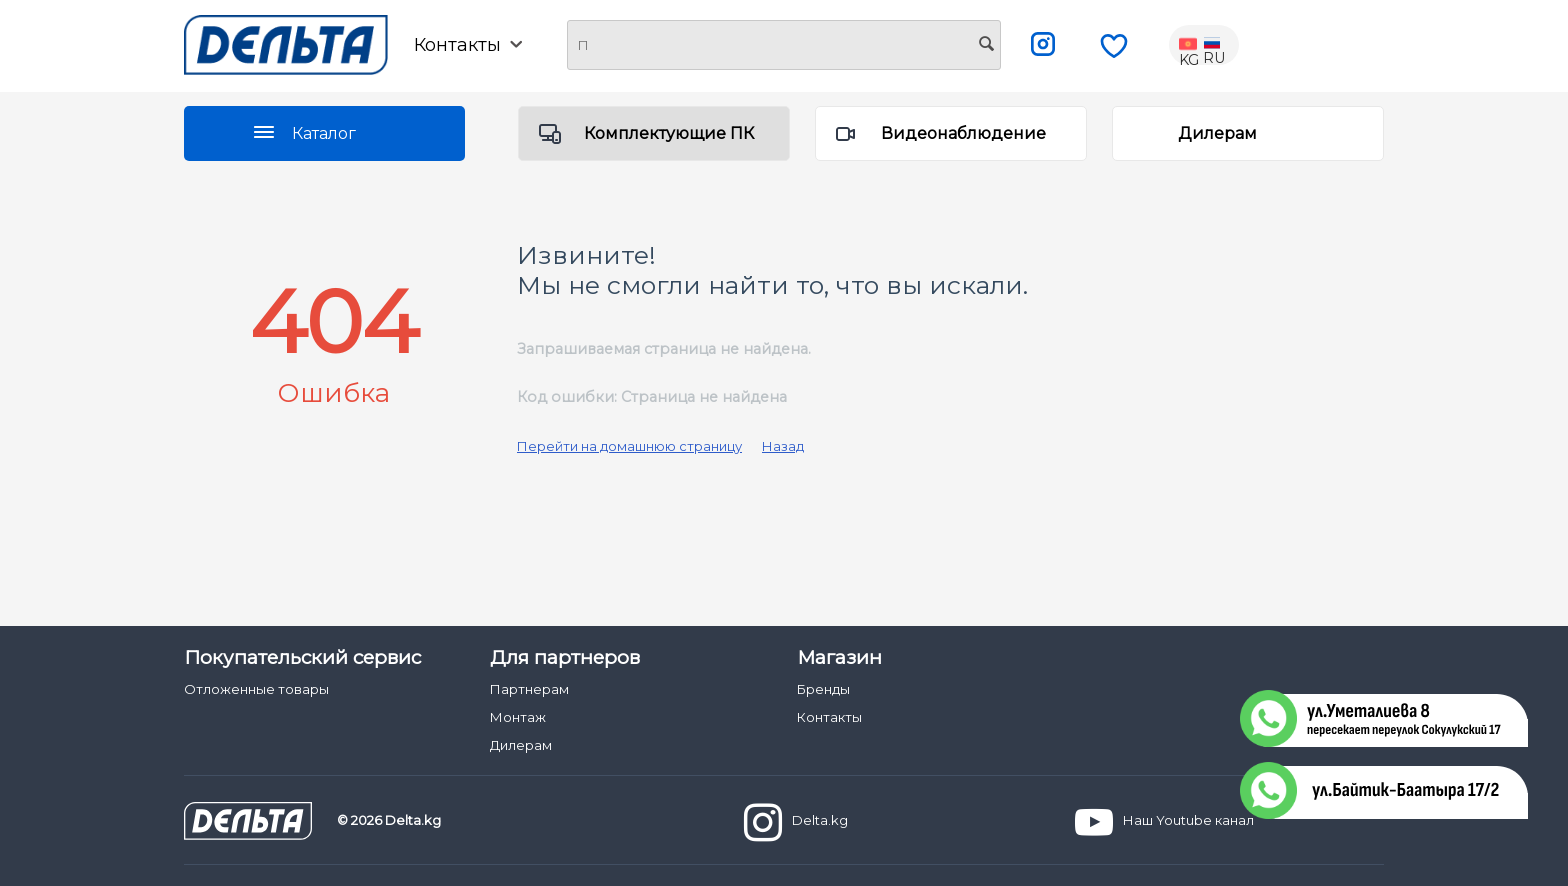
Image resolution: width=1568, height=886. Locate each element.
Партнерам (529, 689)
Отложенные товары (256, 689)
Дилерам (1217, 133)
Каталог (324, 133)
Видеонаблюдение (963, 133)
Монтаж (518, 717)
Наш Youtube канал (1164, 822)
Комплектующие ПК (669, 133)
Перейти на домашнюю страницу (629, 446)
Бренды (823, 689)
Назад (783, 446)
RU (1214, 45)
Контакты (468, 45)
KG (1190, 45)
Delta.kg (796, 822)
